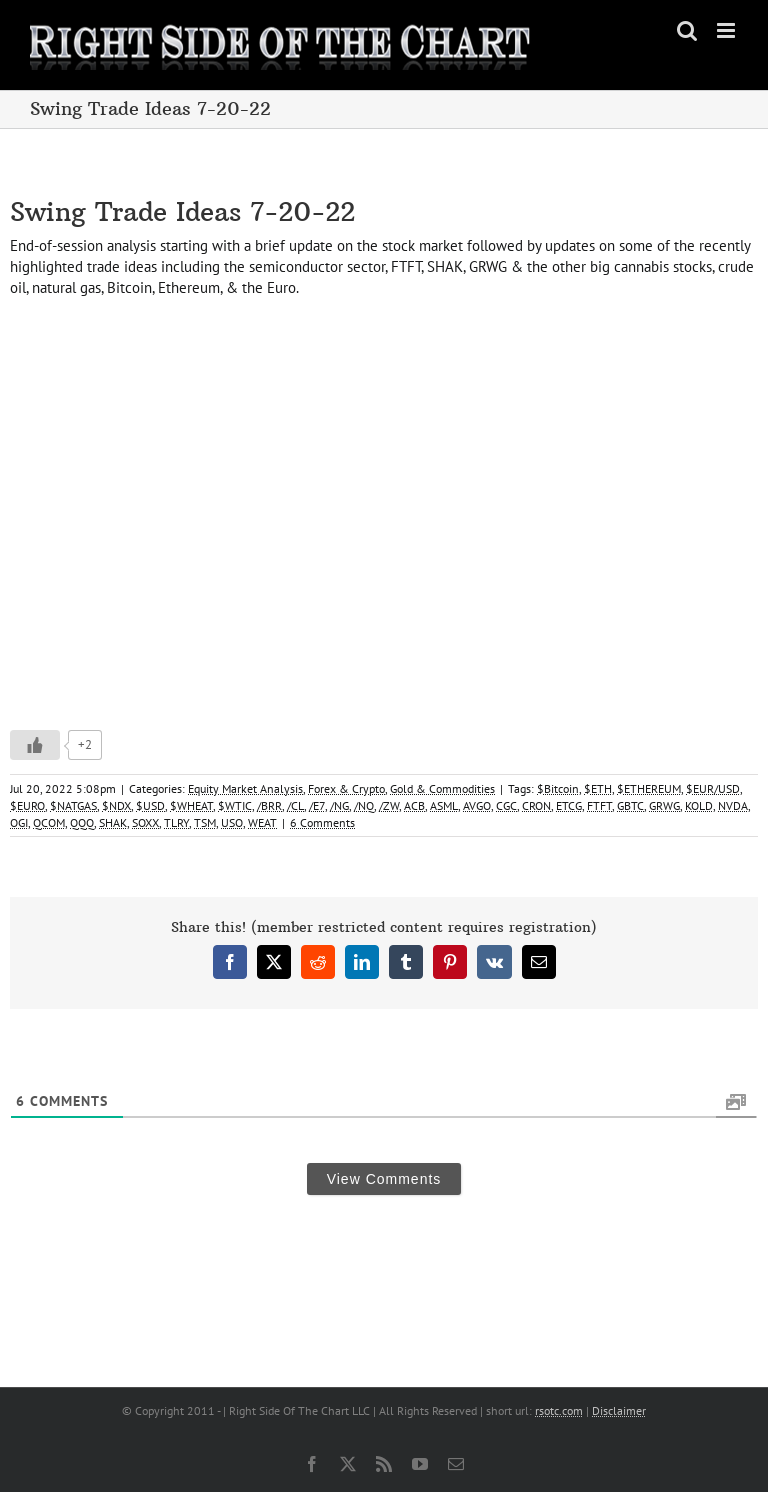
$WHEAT (191, 805)
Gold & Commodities (442, 788)
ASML (444, 805)
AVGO (477, 805)
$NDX (116, 805)
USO (232, 822)
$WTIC (235, 805)
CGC (506, 805)
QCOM (49, 822)
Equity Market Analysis (245, 788)
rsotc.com (559, 1410)
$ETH (598, 788)
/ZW (389, 805)
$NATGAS (73, 805)
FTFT (599, 805)
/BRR (269, 805)
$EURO (27, 805)
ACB (414, 805)
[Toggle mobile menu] (727, 30)
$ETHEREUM (649, 788)
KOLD (699, 805)
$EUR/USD (713, 788)
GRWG (664, 805)
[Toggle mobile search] (687, 30)
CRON (536, 805)
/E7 (317, 805)
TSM (205, 822)
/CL (295, 805)
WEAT (262, 822)
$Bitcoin (558, 788)
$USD (150, 805)
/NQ (364, 805)
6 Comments (322, 822)
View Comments (384, 1179)
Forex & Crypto (346, 788)
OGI (19, 822)
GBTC (630, 805)
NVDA (733, 805)
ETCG (569, 805)
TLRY (176, 822)
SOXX (145, 822)
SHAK (113, 822)
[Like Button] (35, 745)
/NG (339, 805)
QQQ (82, 822)
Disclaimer (619, 1410)
